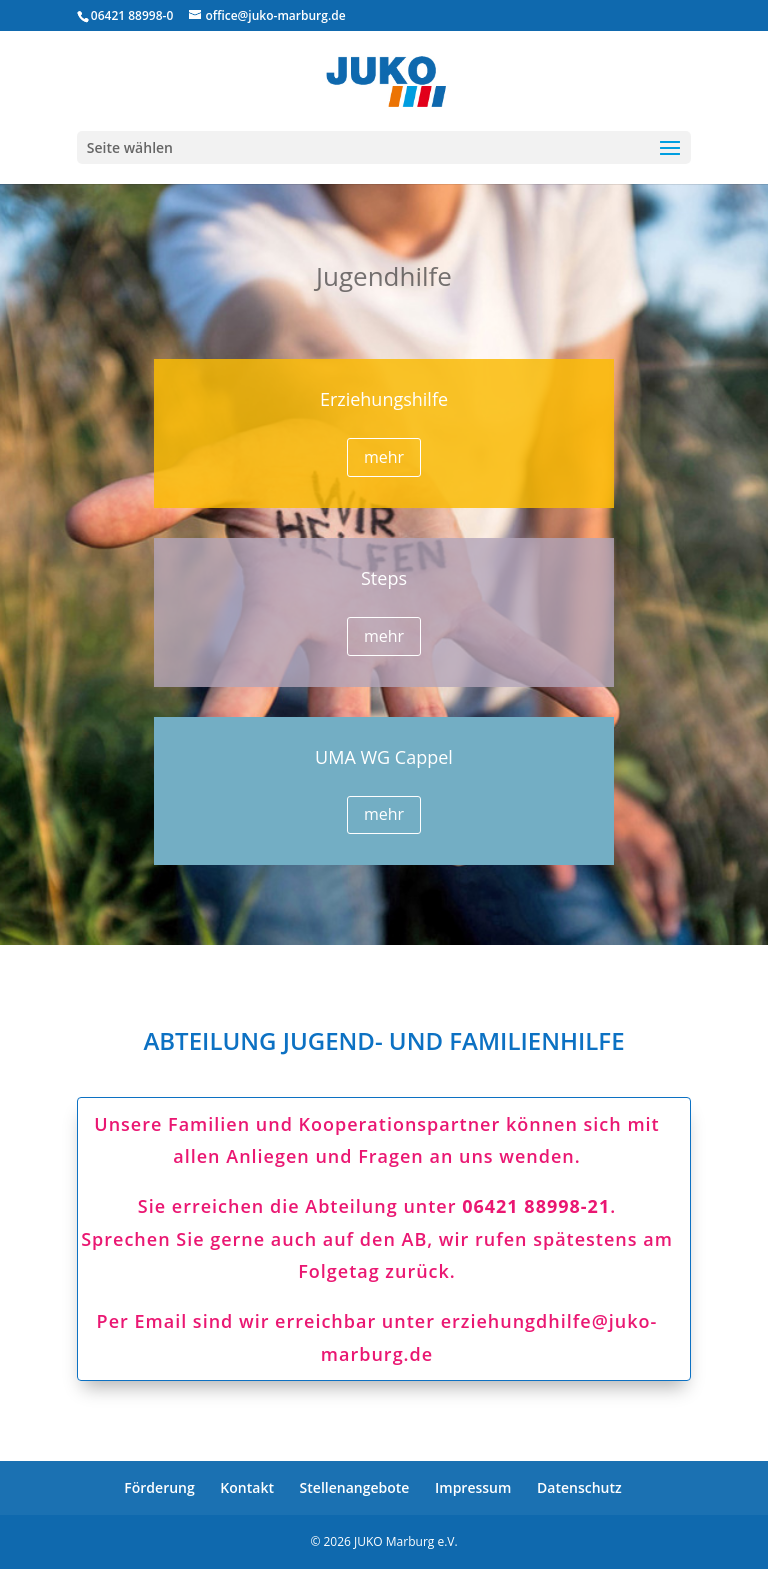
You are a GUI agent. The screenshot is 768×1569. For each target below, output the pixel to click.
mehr (384, 457)
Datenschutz (579, 1487)
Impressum (473, 1487)
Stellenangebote (355, 1487)
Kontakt (247, 1487)
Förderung (159, 1487)
